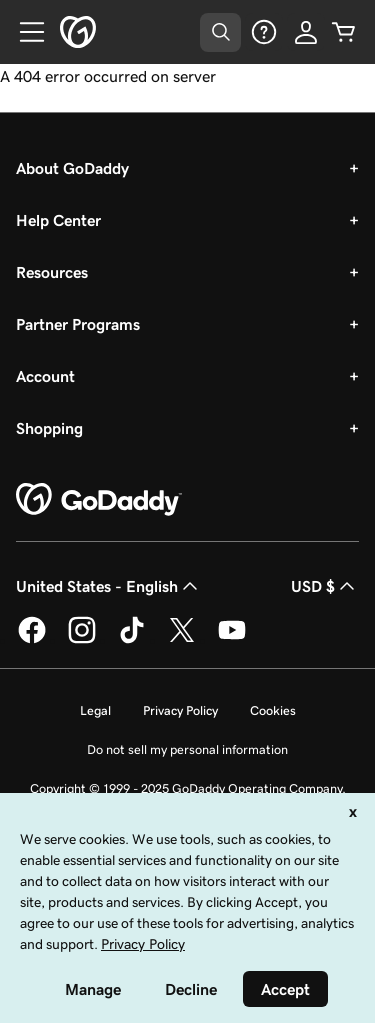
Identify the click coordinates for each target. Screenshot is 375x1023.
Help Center (58, 220)
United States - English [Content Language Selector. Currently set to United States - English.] (109, 586)
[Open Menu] (24, 32)
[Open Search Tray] (220, 32)
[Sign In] (306, 32)
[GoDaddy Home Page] (99, 500)
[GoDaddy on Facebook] (32, 640)
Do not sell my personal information (187, 749)
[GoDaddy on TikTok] (132, 640)
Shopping (49, 428)
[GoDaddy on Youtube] (232, 640)
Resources (52, 272)
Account (45, 376)
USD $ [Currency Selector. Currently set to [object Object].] (325, 586)
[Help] (264, 32)
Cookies (273, 710)
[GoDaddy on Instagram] (82, 640)
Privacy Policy (180, 710)
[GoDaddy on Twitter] (182, 640)
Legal (95, 710)
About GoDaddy (72, 168)
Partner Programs (78, 324)
